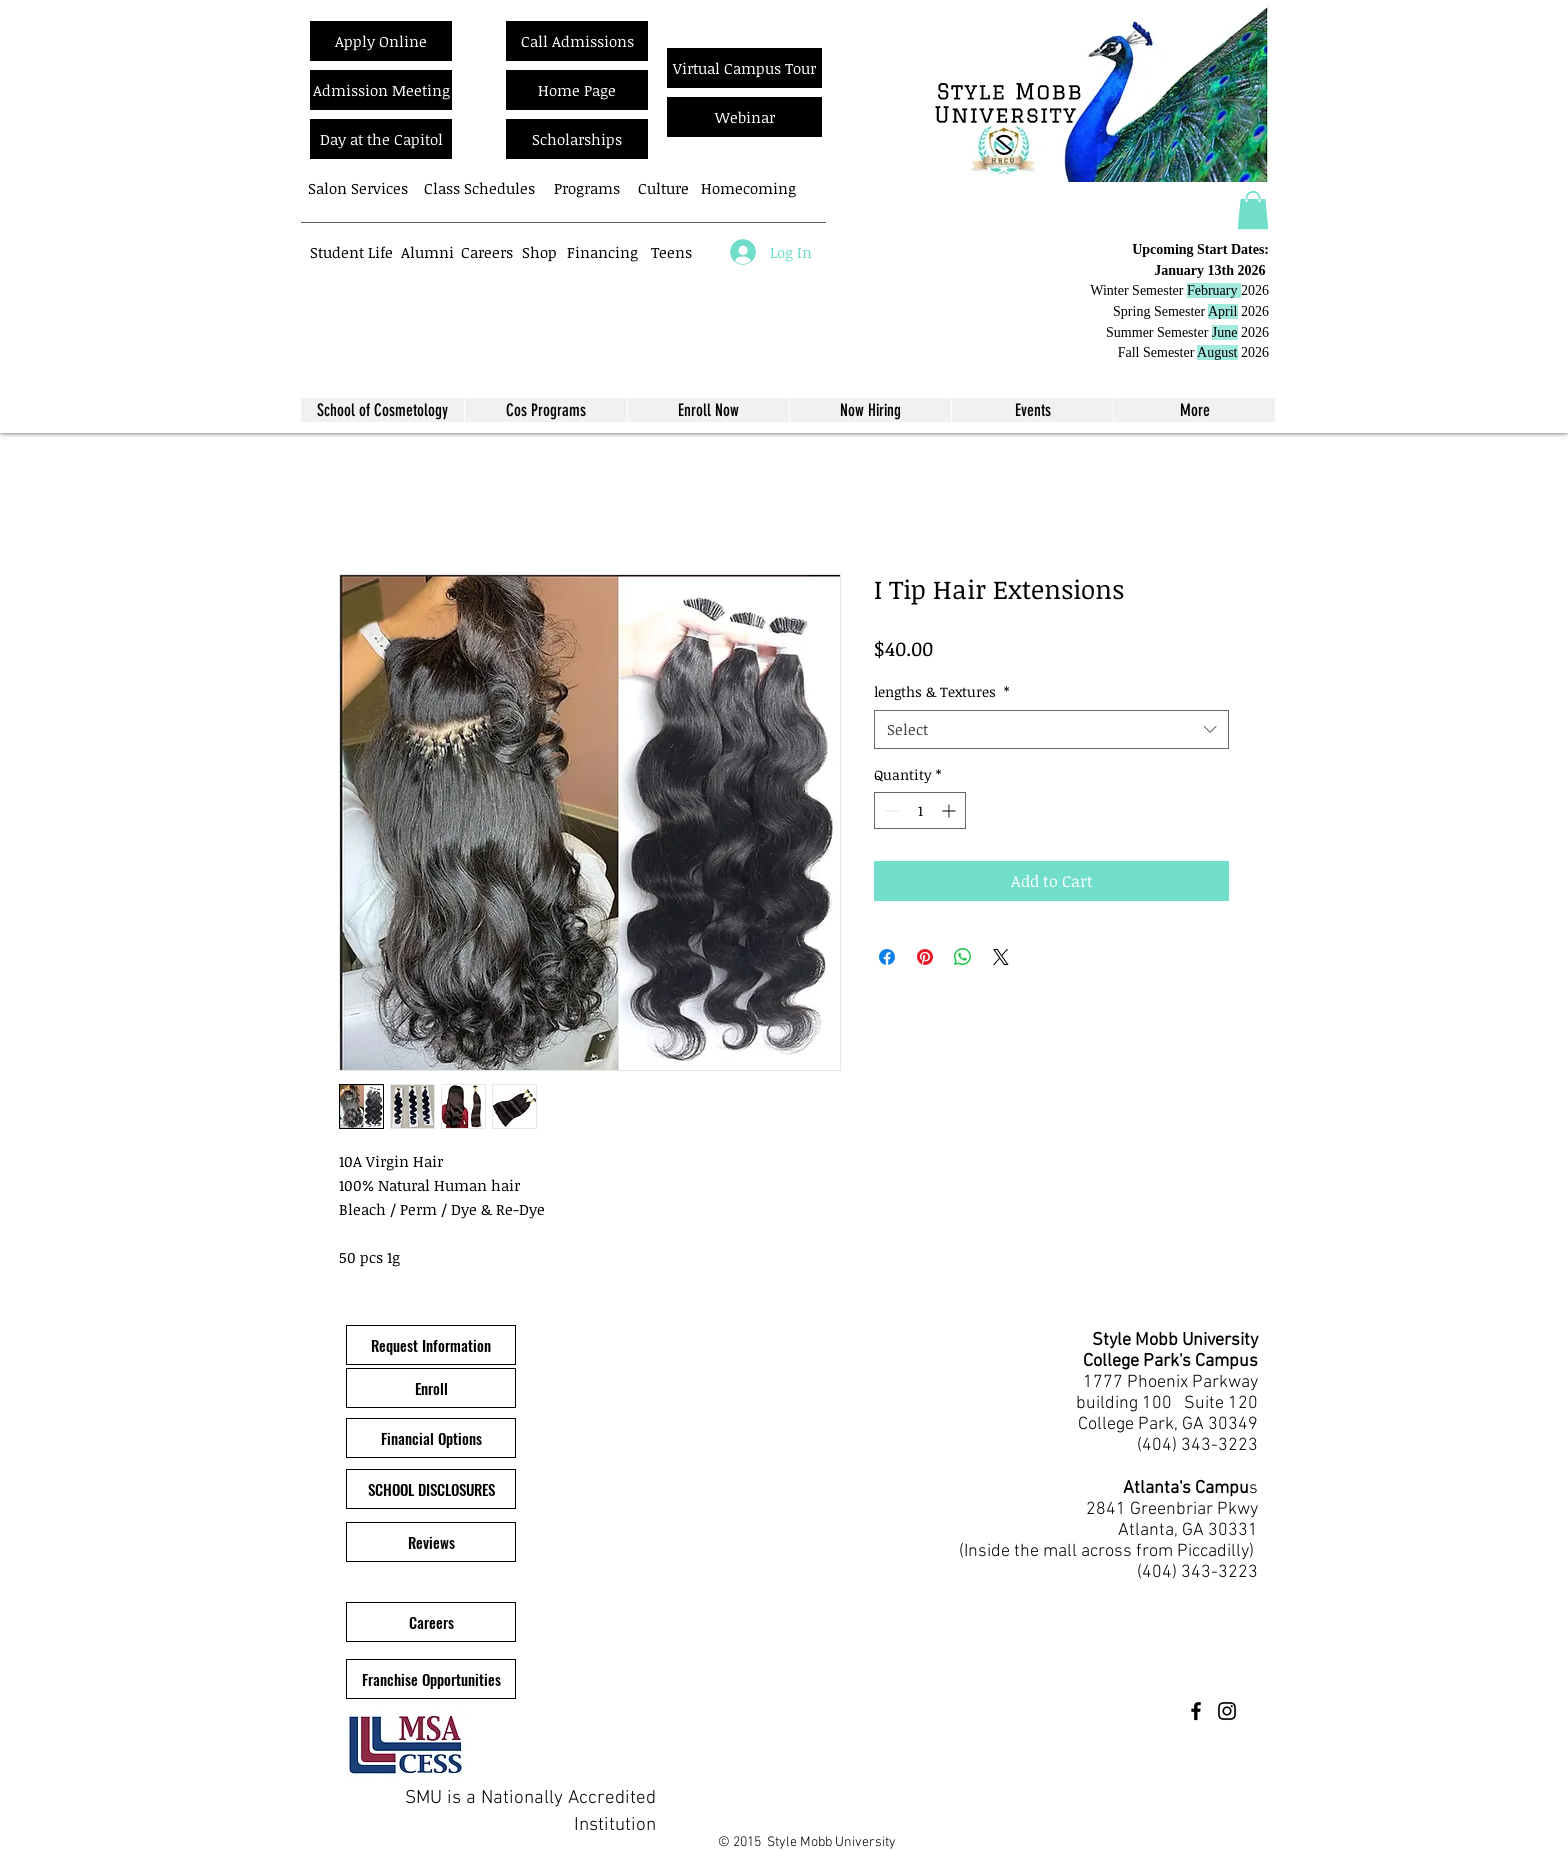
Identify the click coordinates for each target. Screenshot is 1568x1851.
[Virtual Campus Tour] (744, 68)
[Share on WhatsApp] (963, 957)
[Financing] (602, 252)
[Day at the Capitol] (381, 139)
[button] (1253, 210)
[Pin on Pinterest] (925, 957)
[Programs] (586, 188)
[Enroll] (431, 1388)
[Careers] (486, 252)
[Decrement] (889, 810)
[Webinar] (744, 117)
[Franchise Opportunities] (431, 1679)
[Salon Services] (357, 188)
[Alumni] (427, 252)
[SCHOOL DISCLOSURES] (431, 1489)
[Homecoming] (748, 188)
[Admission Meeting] (381, 90)
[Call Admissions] (577, 41)
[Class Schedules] (479, 188)
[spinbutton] (920, 810)
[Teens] (671, 252)
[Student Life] (351, 252)
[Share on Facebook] (887, 957)
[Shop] (539, 252)
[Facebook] (1196, 1711)
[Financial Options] (431, 1438)
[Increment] (950, 810)
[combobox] (1051, 729)
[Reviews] (431, 1542)
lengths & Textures (941, 691)
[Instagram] (1227, 1711)
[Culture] (663, 188)
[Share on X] (1001, 957)
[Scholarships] (577, 139)
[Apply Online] (381, 41)
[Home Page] (577, 90)
